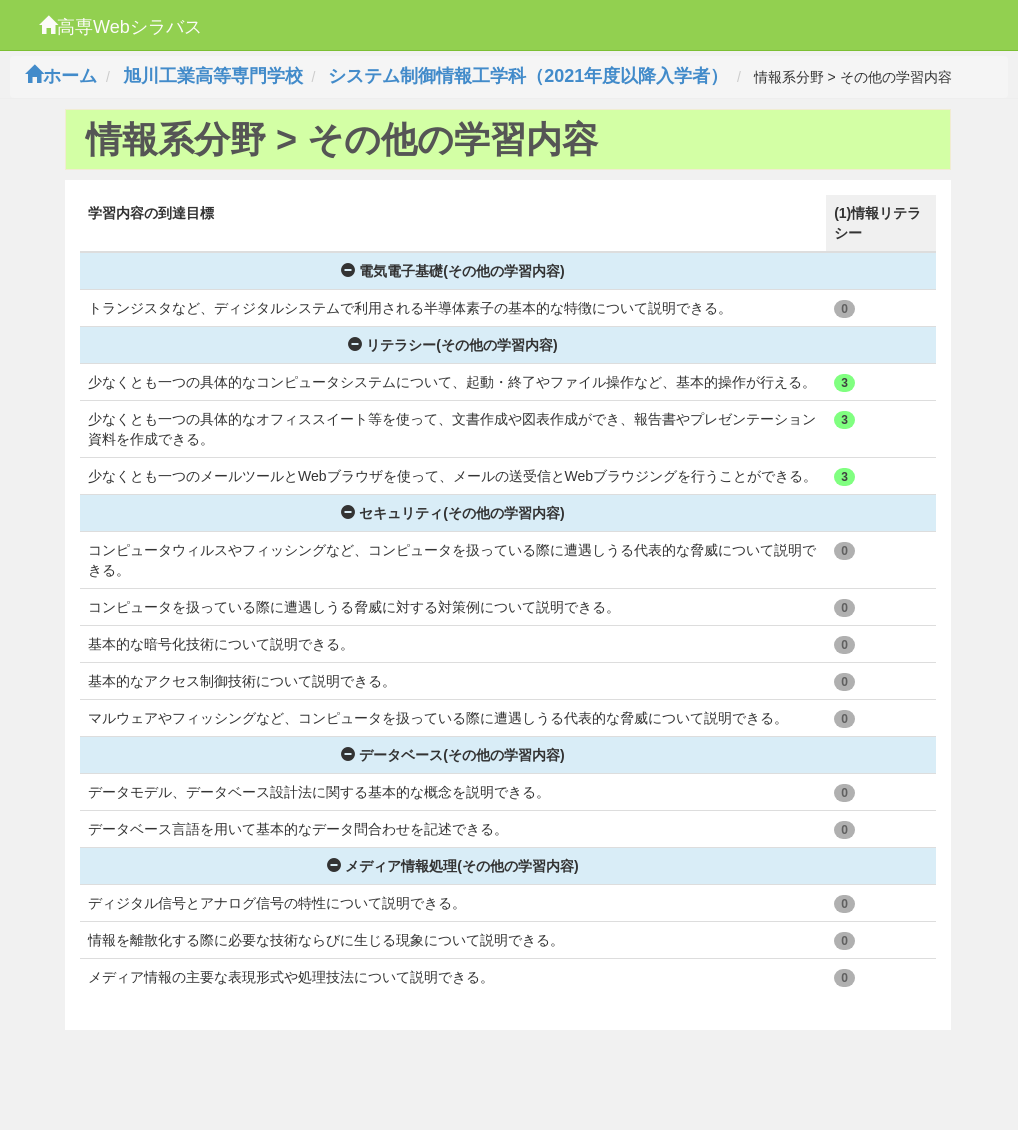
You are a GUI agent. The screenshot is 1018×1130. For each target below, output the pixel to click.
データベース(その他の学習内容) (452, 755)
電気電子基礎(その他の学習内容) (452, 271)
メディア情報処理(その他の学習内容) (452, 866)
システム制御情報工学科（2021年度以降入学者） (528, 76)
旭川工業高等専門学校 (213, 76)
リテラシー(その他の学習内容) (452, 345)
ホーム (61, 76)
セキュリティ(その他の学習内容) (452, 513)
